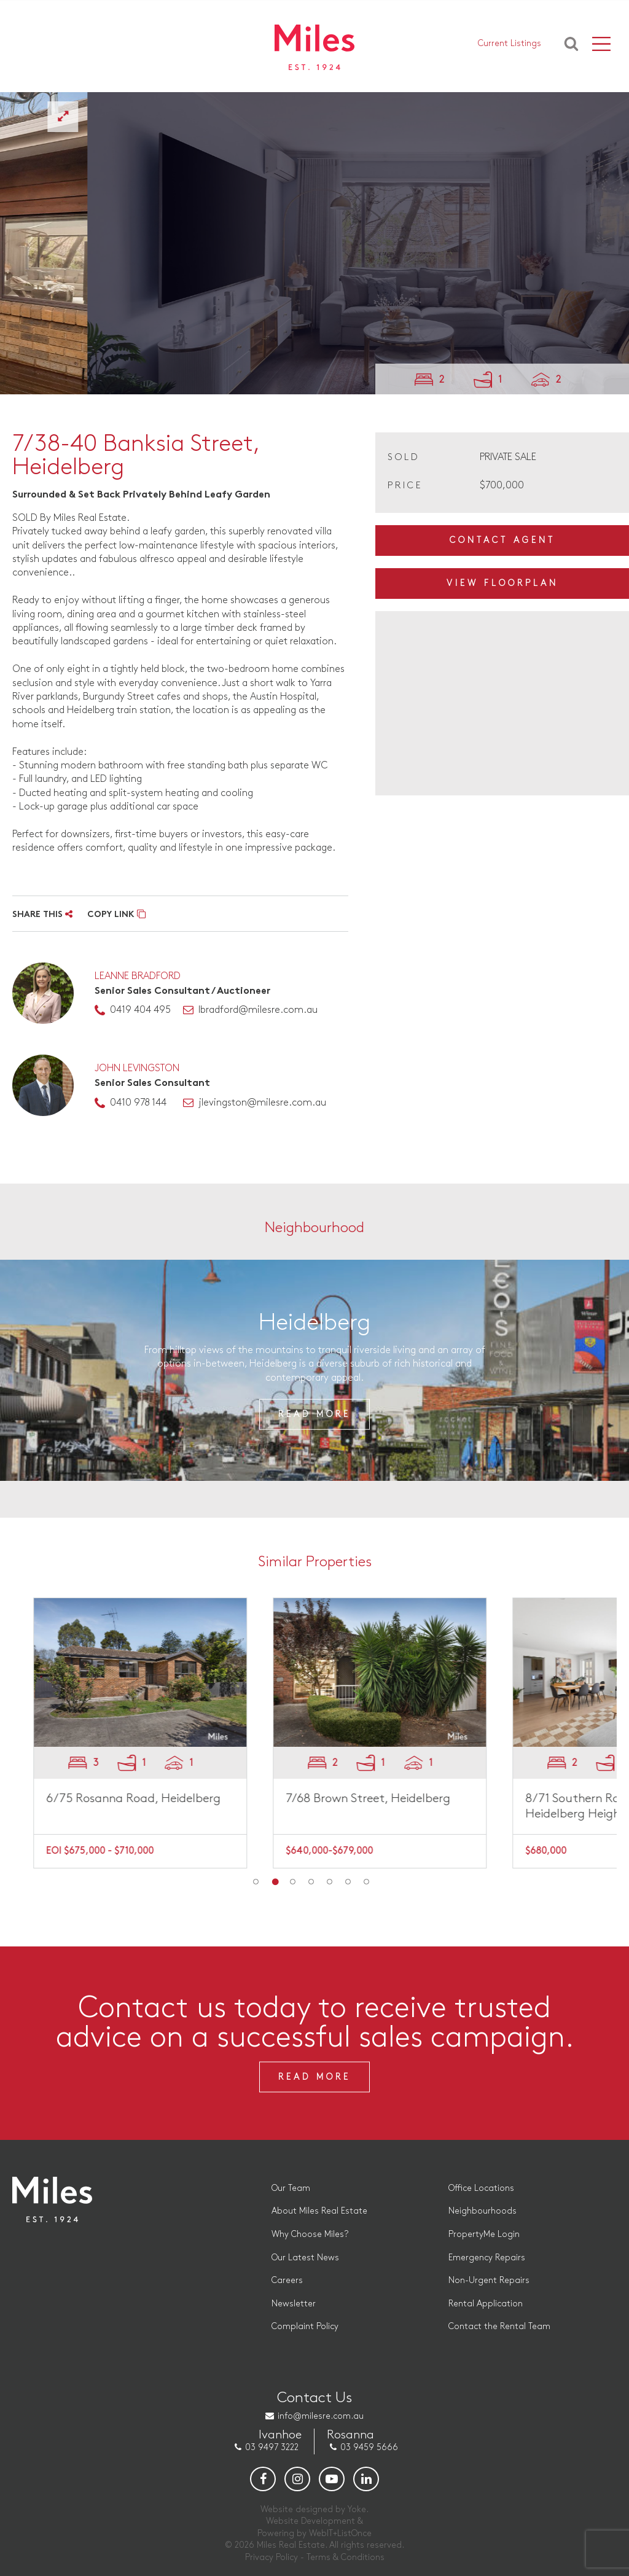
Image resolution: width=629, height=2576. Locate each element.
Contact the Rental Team (499, 2326)
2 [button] (275, 1882)
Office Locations (481, 2188)
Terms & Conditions (346, 2557)
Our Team (291, 2188)
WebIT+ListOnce (340, 2533)
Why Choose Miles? (310, 2234)
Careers (287, 2280)
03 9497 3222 (272, 2447)
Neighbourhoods (482, 2211)
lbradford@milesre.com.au (258, 1010)
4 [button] (311, 1882)
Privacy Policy (271, 2557)
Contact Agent (502, 540)
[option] (314, 243)
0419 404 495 (140, 1010)
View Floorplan (502, 583)
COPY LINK (116, 915)
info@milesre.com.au (321, 2416)
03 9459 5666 (369, 2447)
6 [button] (348, 1882)
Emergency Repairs (486, 2258)
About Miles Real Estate (319, 2211)
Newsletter (294, 2304)
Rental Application (485, 2304)
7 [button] (367, 1882)
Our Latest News (305, 2258)
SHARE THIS (42, 915)
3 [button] (293, 1882)
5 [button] (330, 1882)
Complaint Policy (305, 2326)
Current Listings (509, 43)
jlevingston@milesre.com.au (262, 1102)
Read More (314, 1414)
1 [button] (256, 1882)
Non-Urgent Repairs (488, 2280)
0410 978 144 (138, 1102)
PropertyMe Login (484, 2234)
